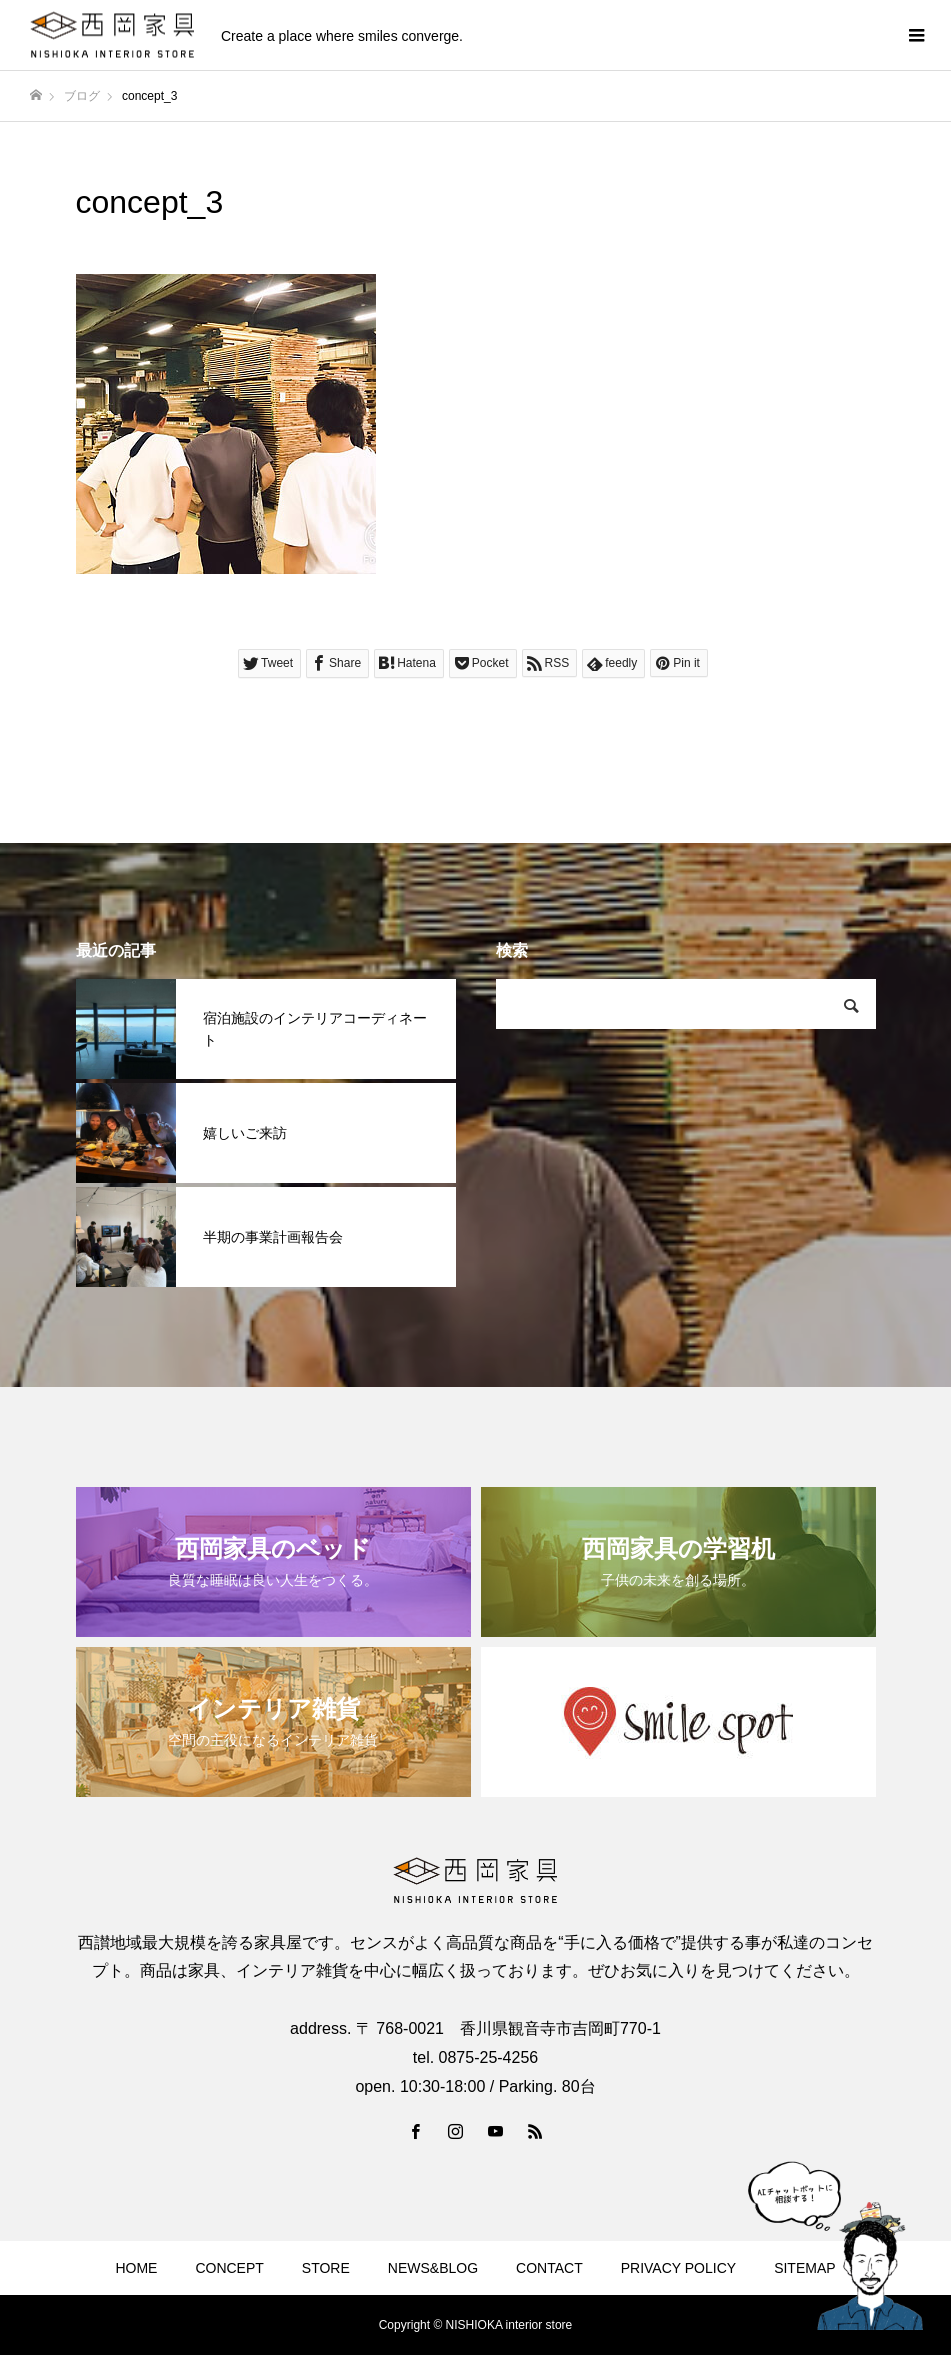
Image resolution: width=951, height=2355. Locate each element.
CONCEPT (229, 2268)
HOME (136, 2268)
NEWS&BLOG (433, 2268)
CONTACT (549, 2268)
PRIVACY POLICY (678, 2268)
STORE (326, 2268)
